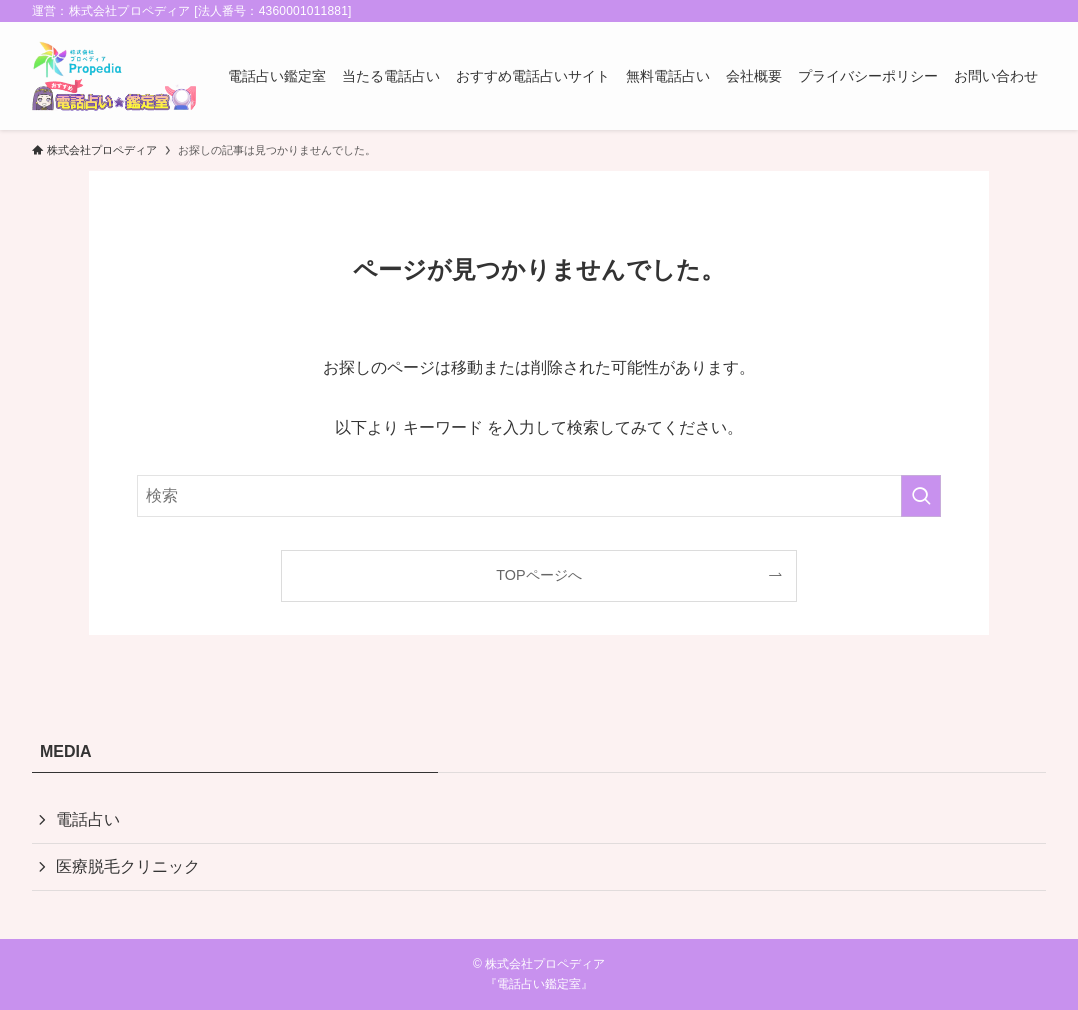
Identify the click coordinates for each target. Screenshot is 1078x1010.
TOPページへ (538, 575)
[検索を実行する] (921, 496)
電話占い (88, 819)
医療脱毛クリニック (128, 866)
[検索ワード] (539, 496)
